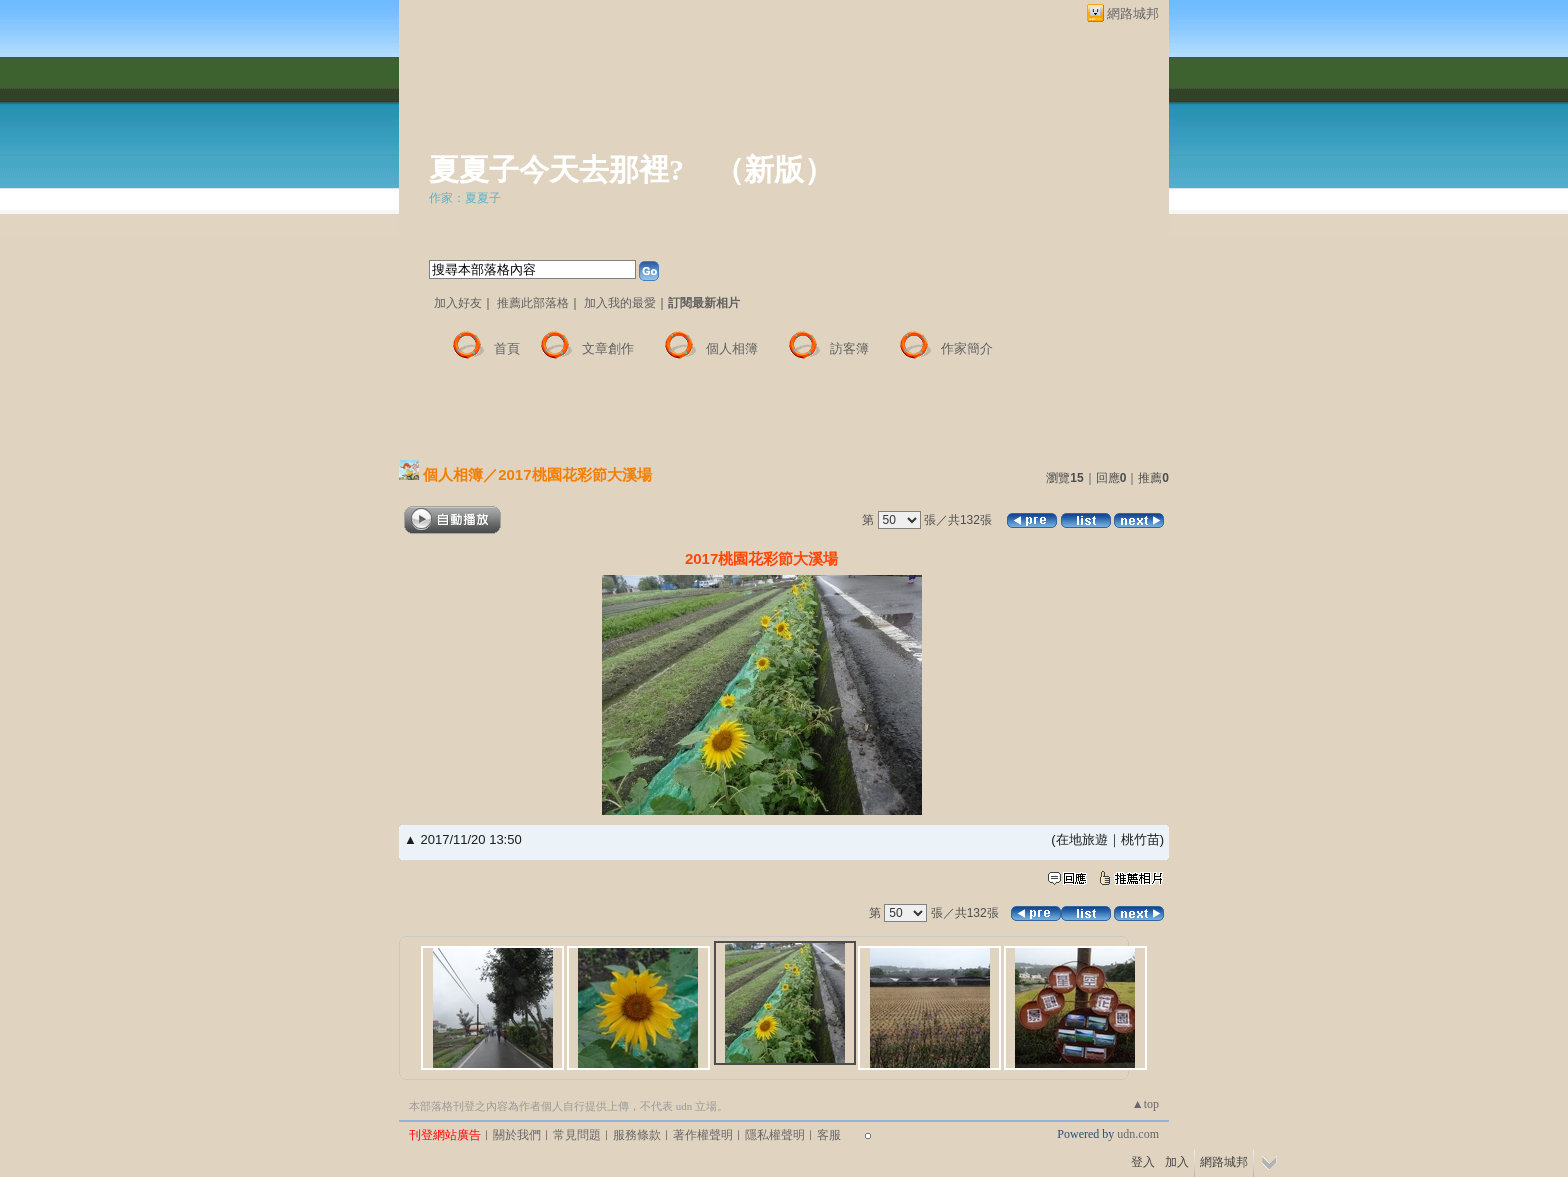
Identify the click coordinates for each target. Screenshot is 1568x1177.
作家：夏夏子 (465, 198)
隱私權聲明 (775, 1135)
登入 (1143, 1162)
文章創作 (608, 348)
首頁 (507, 348)
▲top (1145, 1104)
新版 (774, 169)
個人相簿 (732, 348)
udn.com (1138, 1134)
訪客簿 (849, 348)
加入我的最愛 (620, 303)
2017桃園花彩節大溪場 (574, 474)
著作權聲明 (703, 1135)
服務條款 (637, 1135)
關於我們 (517, 1135)
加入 (1177, 1162)
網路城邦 (1133, 13)
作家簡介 (967, 348)
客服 (829, 1135)
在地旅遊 (1082, 839)
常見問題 (577, 1135)
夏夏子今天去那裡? (556, 169)
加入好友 (458, 303)
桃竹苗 (1140, 839)
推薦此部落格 (533, 303)
